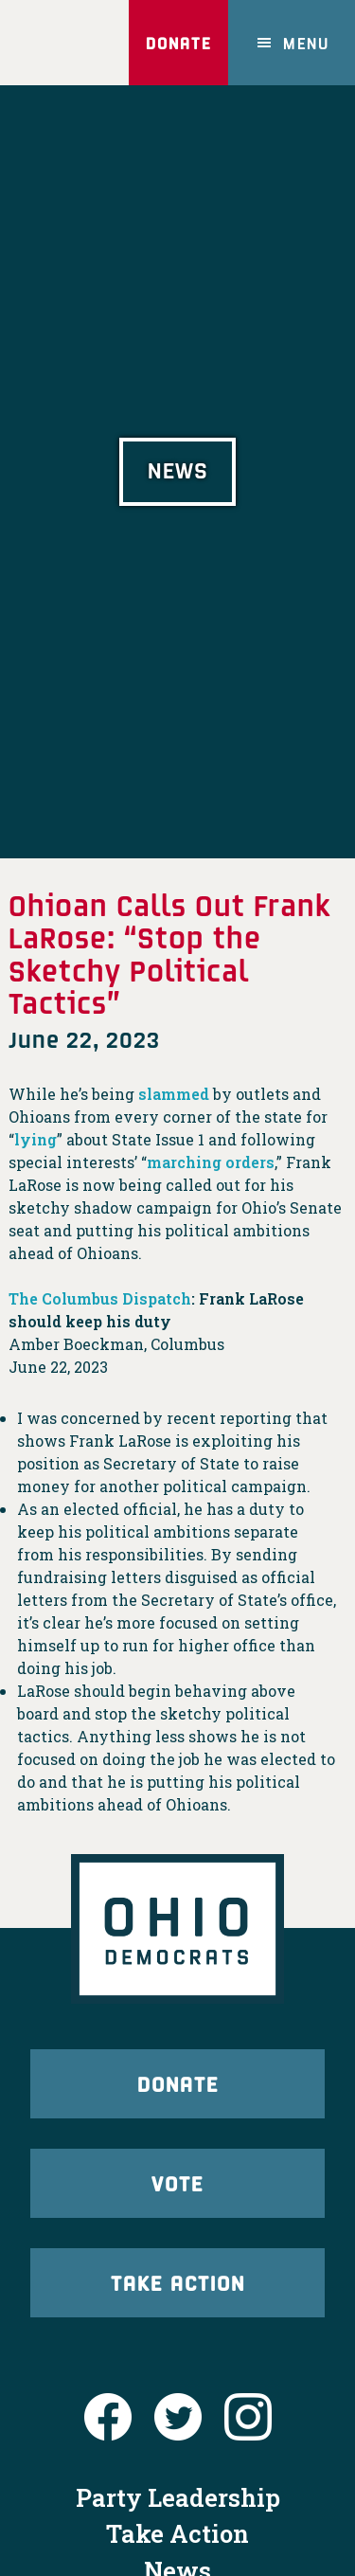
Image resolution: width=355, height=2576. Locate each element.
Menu (306, 42)
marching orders (211, 1162)
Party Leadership (178, 2497)
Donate (178, 42)
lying (35, 1139)
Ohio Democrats (61, 42)
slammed (173, 1094)
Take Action (178, 2282)
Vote (177, 2183)
